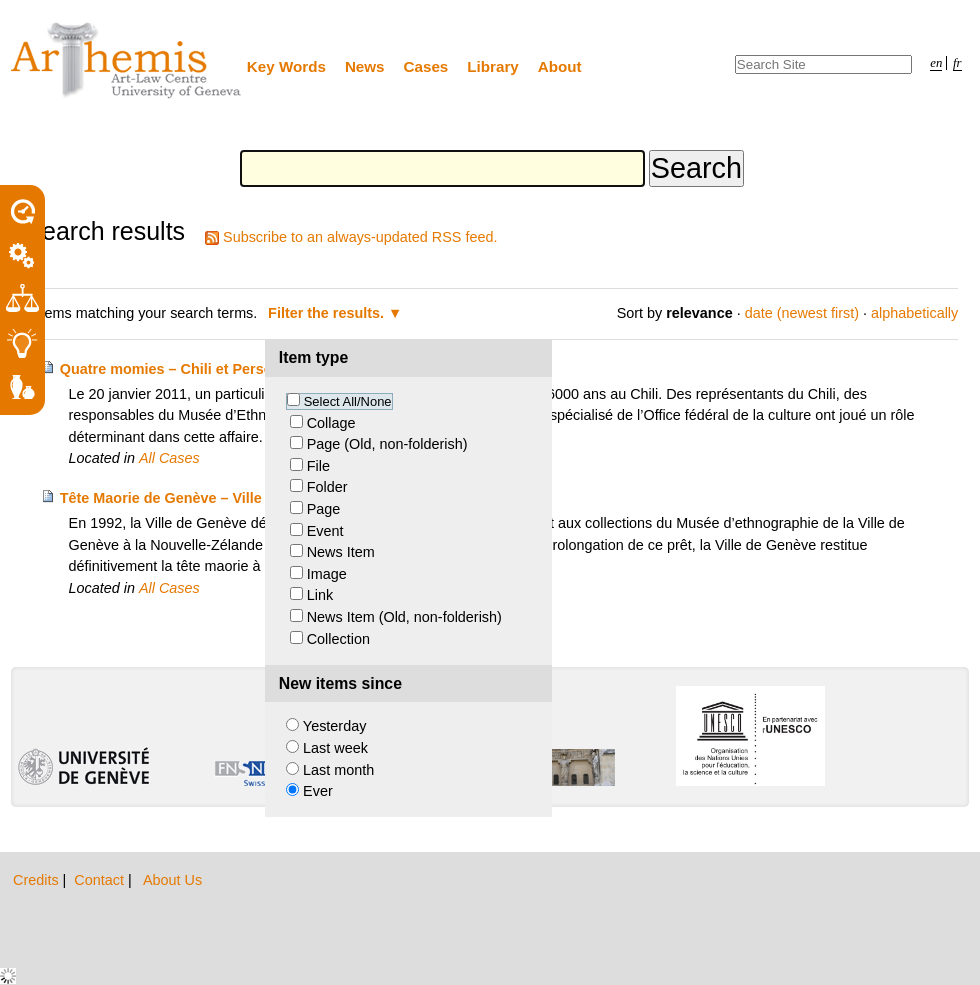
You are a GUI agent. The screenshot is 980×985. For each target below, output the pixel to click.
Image (327, 574)
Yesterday (334, 726)
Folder (327, 487)
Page (324, 509)
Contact (101, 880)
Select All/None (348, 401)
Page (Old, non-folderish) (387, 444)
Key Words (286, 66)
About (560, 66)
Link (320, 595)
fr (957, 63)
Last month (338, 770)
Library (493, 66)
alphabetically (914, 313)
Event (325, 531)
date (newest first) (802, 313)
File (318, 466)
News (365, 66)
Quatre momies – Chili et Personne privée (202, 369)
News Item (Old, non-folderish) (404, 617)
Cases (426, 66)
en (936, 63)
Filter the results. (328, 313)
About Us (172, 880)
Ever (318, 791)
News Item (341, 552)
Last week (335, 748)
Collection (338, 639)
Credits (38, 880)
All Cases (169, 458)
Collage (331, 423)
